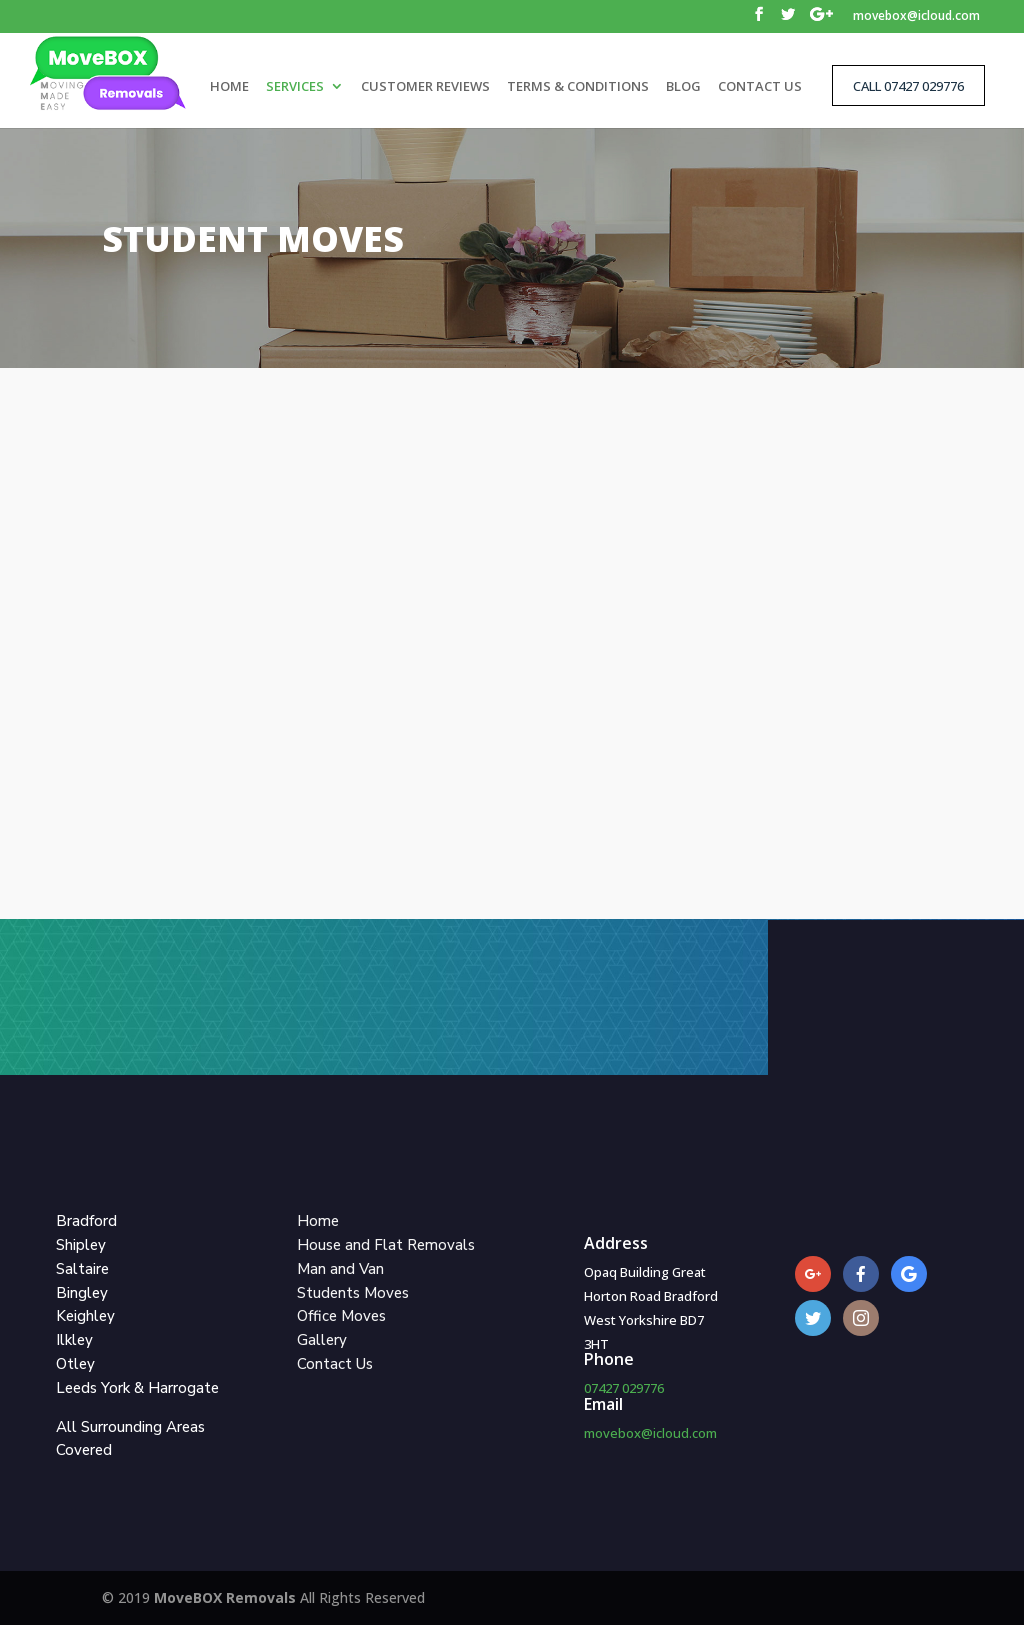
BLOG (683, 87)
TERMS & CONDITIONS (578, 87)
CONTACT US (760, 87)
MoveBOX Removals (227, 1597)
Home (318, 1221)
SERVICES (295, 87)
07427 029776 (624, 1388)
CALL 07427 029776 (908, 86)
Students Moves (353, 1293)
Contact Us (335, 1364)
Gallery (322, 1340)
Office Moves (341, 1316)
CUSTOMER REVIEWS (425, 87)
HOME (229, 87)
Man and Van (340, 1269)
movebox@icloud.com (916, 17)
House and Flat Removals (386, 1245)
